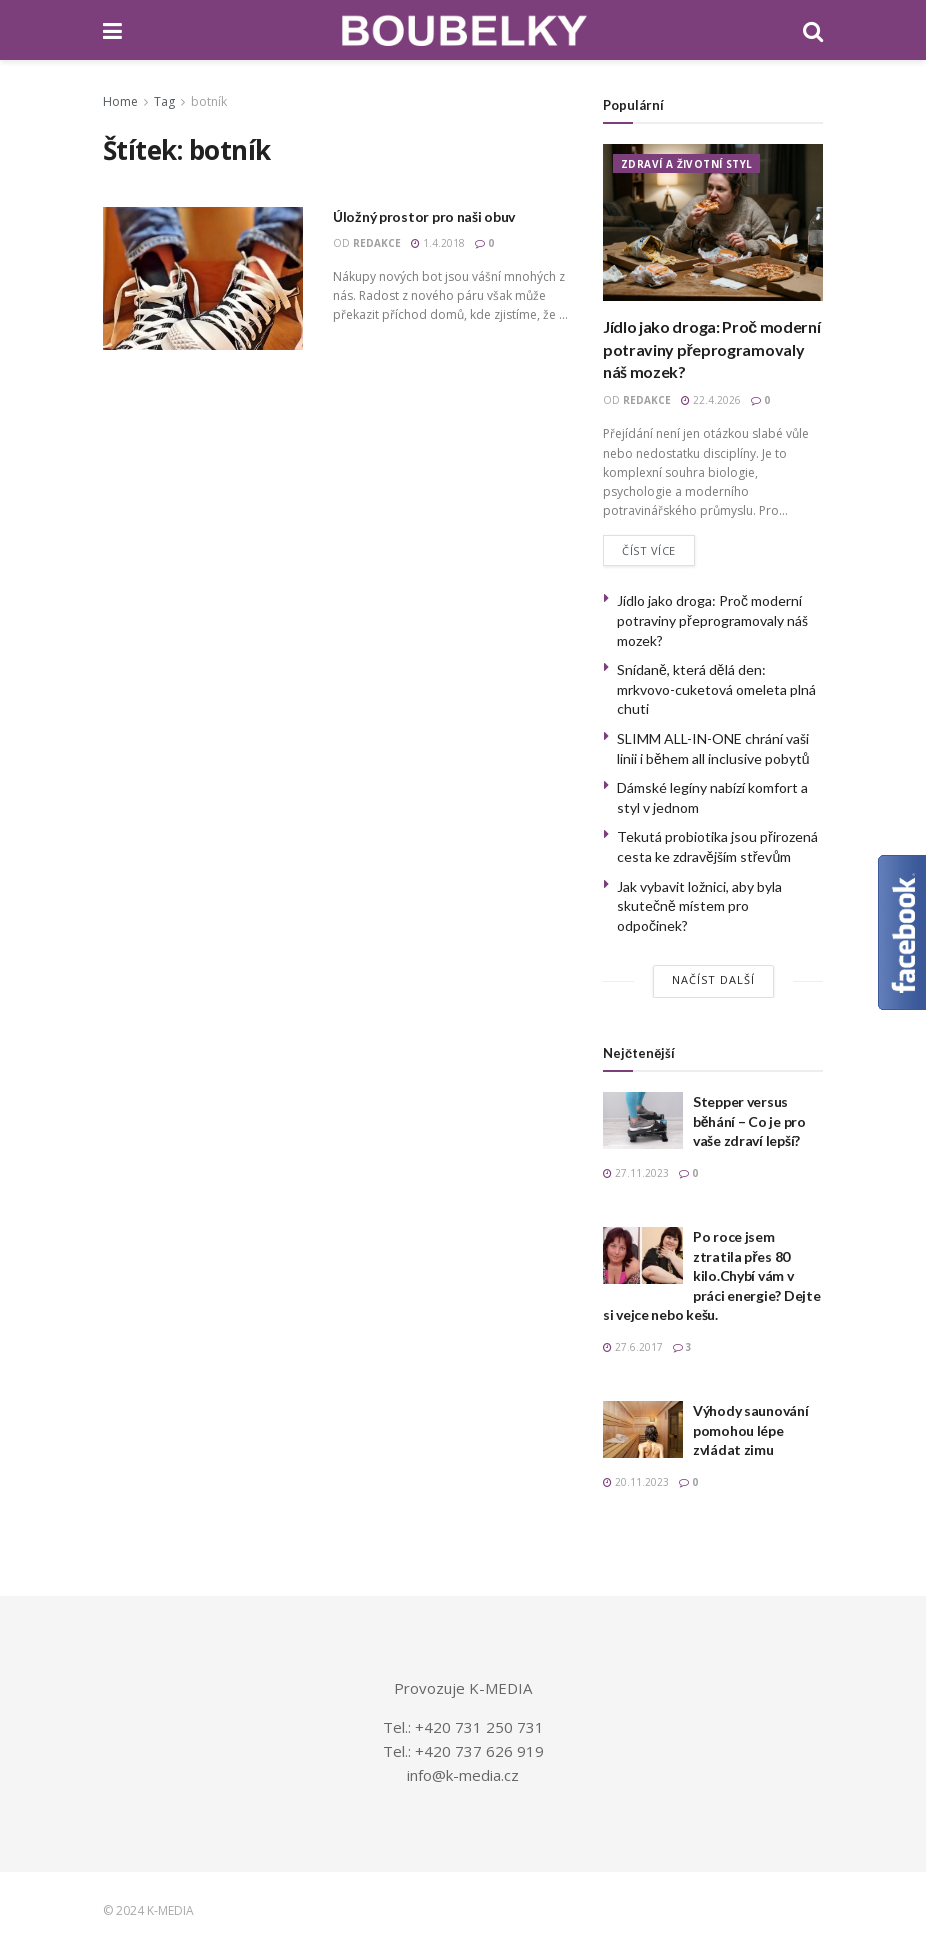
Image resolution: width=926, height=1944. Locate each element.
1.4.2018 (438, 243)
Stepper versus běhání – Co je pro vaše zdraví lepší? (749, 1122)
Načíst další (713, 980)
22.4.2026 (711, 400)
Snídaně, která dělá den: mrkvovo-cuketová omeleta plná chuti (716, 690)
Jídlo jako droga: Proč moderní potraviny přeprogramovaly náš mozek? (711, 349)
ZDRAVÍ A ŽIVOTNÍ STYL (686, 164)
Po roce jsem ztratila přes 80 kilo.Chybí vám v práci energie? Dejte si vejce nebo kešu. (711, 1276)
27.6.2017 (633, 1348)
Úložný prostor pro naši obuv (424, 216)
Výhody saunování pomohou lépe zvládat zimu (751, 1431)
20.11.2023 (636, 1482)
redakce (377, 243)
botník (209, 101)
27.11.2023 (636, 1174)
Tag (164, 101)
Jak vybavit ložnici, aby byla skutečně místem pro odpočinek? (699, 906)
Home (120, 101)
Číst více (649, 550)
